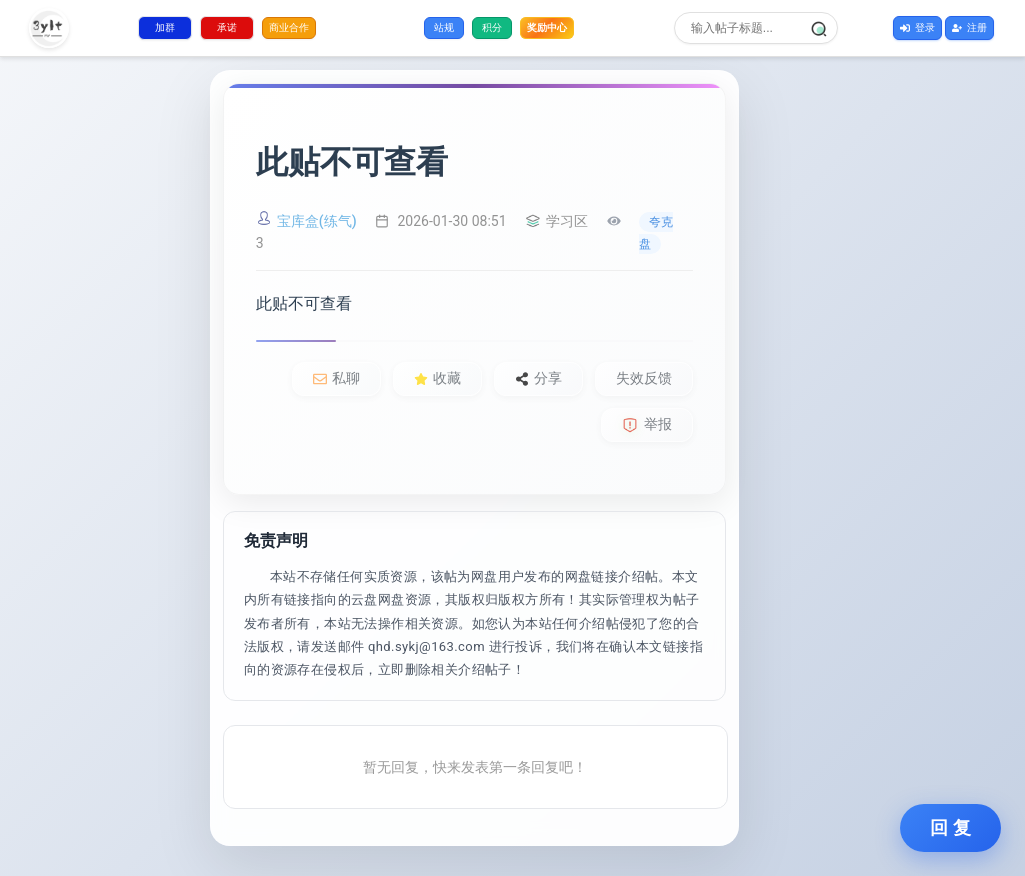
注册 (969, 27)
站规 (444, 27)
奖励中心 (547, 27)
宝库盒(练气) (317, 221)
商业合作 (289, 27)
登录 (917, 27)
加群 (165, 27)
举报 (647, 424)
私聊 (336, 378)
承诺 (227, 27)
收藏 (437, 378)
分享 (538, 378)
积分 (492, 27)
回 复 (950, 828)
